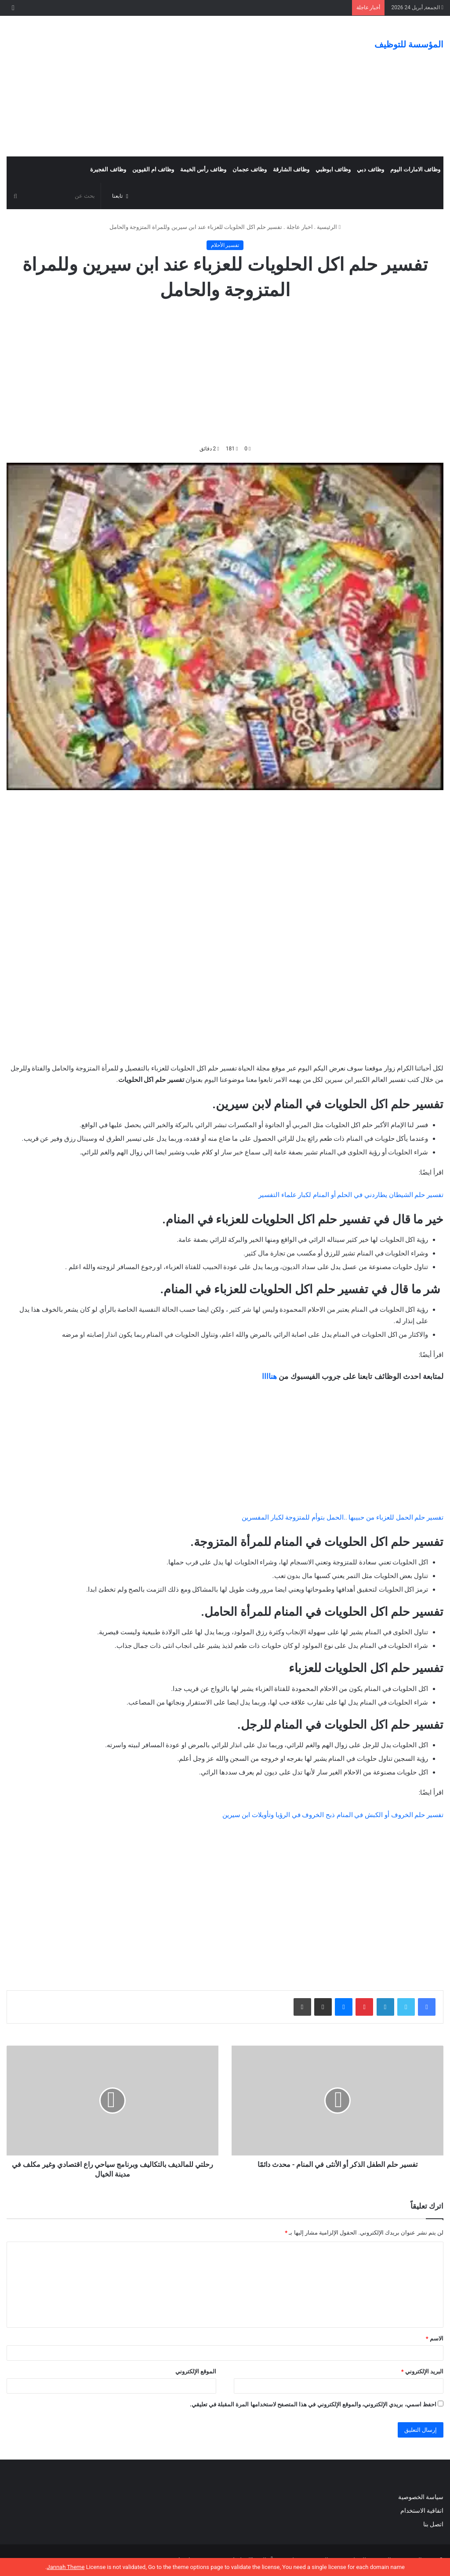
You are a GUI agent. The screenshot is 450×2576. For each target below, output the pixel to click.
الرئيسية (329, 227)
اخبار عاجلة (300, 227)
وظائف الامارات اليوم (415, 169)
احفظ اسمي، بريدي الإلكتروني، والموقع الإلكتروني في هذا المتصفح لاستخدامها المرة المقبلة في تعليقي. (313, 2404)
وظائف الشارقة (291, 169)
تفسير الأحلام (225, 245)
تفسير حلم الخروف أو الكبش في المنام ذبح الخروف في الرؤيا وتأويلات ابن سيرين (332, 1815)
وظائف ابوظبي (333, 169)
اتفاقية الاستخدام (421, 2510)
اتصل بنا (432, 2524)
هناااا (269, 1376)
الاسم (434, 2338)
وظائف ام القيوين (153, 169)
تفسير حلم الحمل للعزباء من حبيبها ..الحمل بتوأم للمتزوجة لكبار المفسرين (342, 1517)
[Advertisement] (150, 86)
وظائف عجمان (249, 169)
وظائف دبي (370, 169)
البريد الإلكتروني (422, 2371)
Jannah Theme (65, 2567)
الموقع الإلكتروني (195, 2371)
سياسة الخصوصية (420, 2496)
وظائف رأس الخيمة (203, 169)
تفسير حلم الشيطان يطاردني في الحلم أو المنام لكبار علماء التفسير (350, 1195)
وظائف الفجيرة (108, 169)
